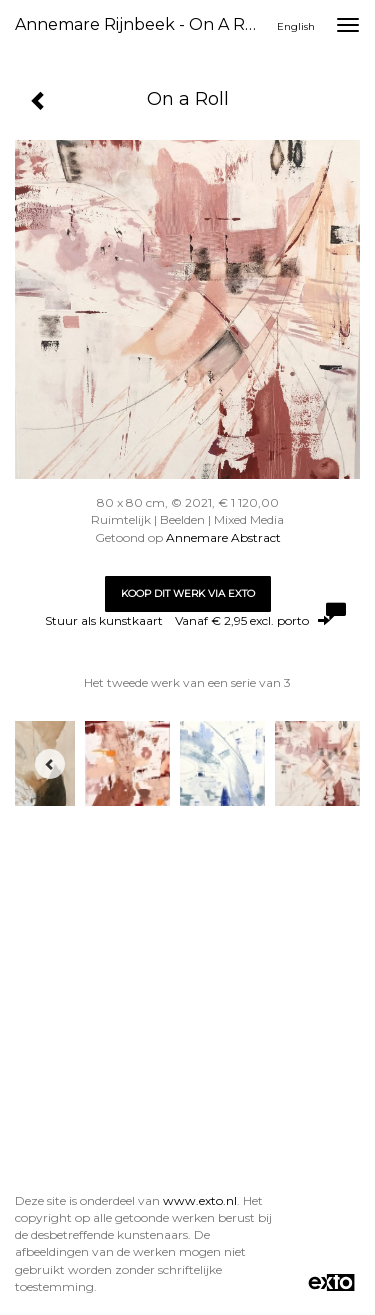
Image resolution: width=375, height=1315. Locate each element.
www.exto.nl (200, 1200)
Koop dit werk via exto (188, 593)
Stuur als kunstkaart (187, 620)
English (296, 26)
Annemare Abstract (223, 537)
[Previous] (50, 764)
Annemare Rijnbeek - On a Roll (140, 24)
